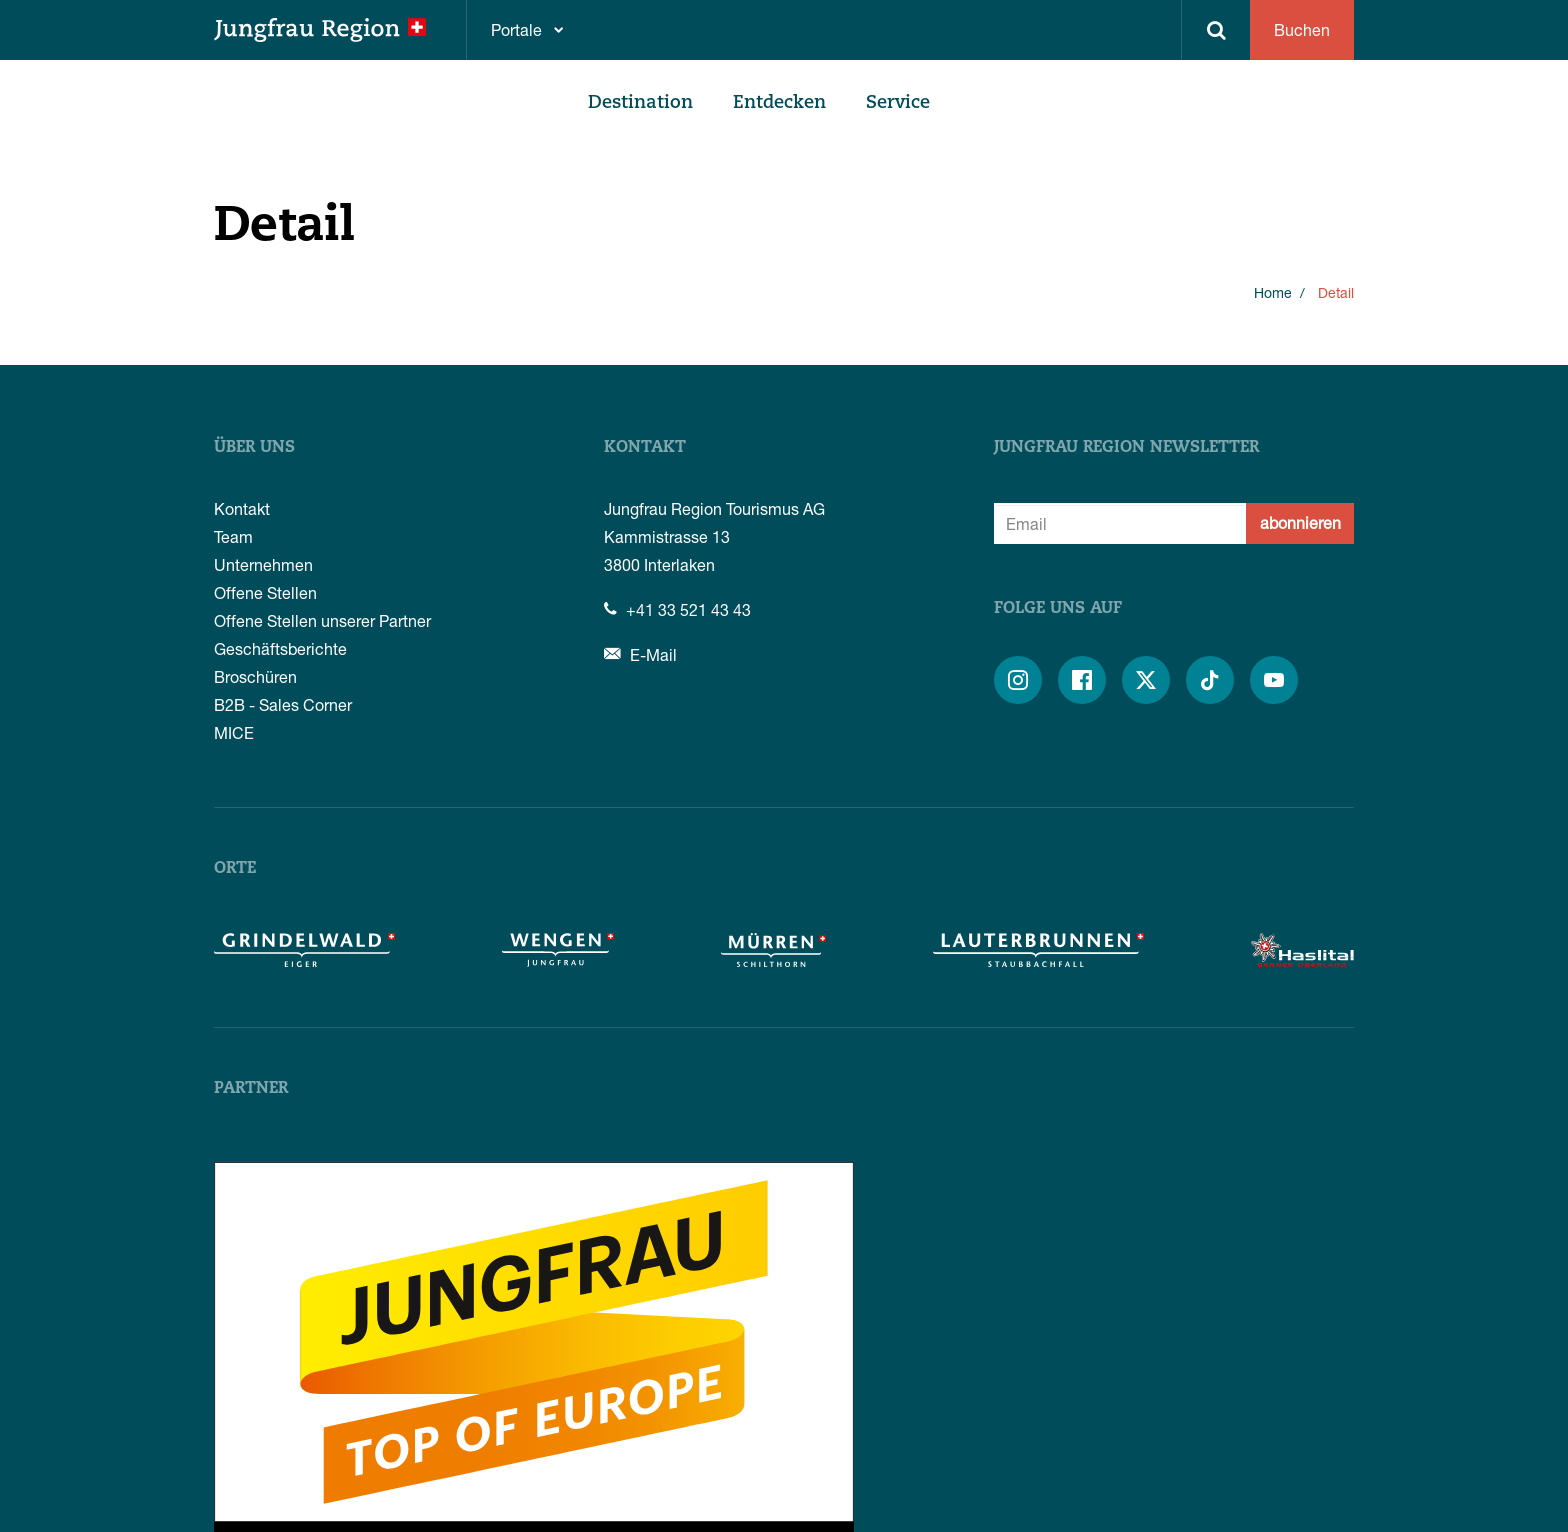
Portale (516, 29)
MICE (234, 732)
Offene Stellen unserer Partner (322, 620)
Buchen (1302, 29)
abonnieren (1300, 522)
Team (233, 536)
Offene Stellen (265, 592)
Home (1273, 292)
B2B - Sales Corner (283, 704)
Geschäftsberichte (280, 648)
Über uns (254, 448)
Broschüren (255, 676)
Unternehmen (263, 564)
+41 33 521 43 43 (677, 609)
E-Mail (640, 654)
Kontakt (242, 508)
